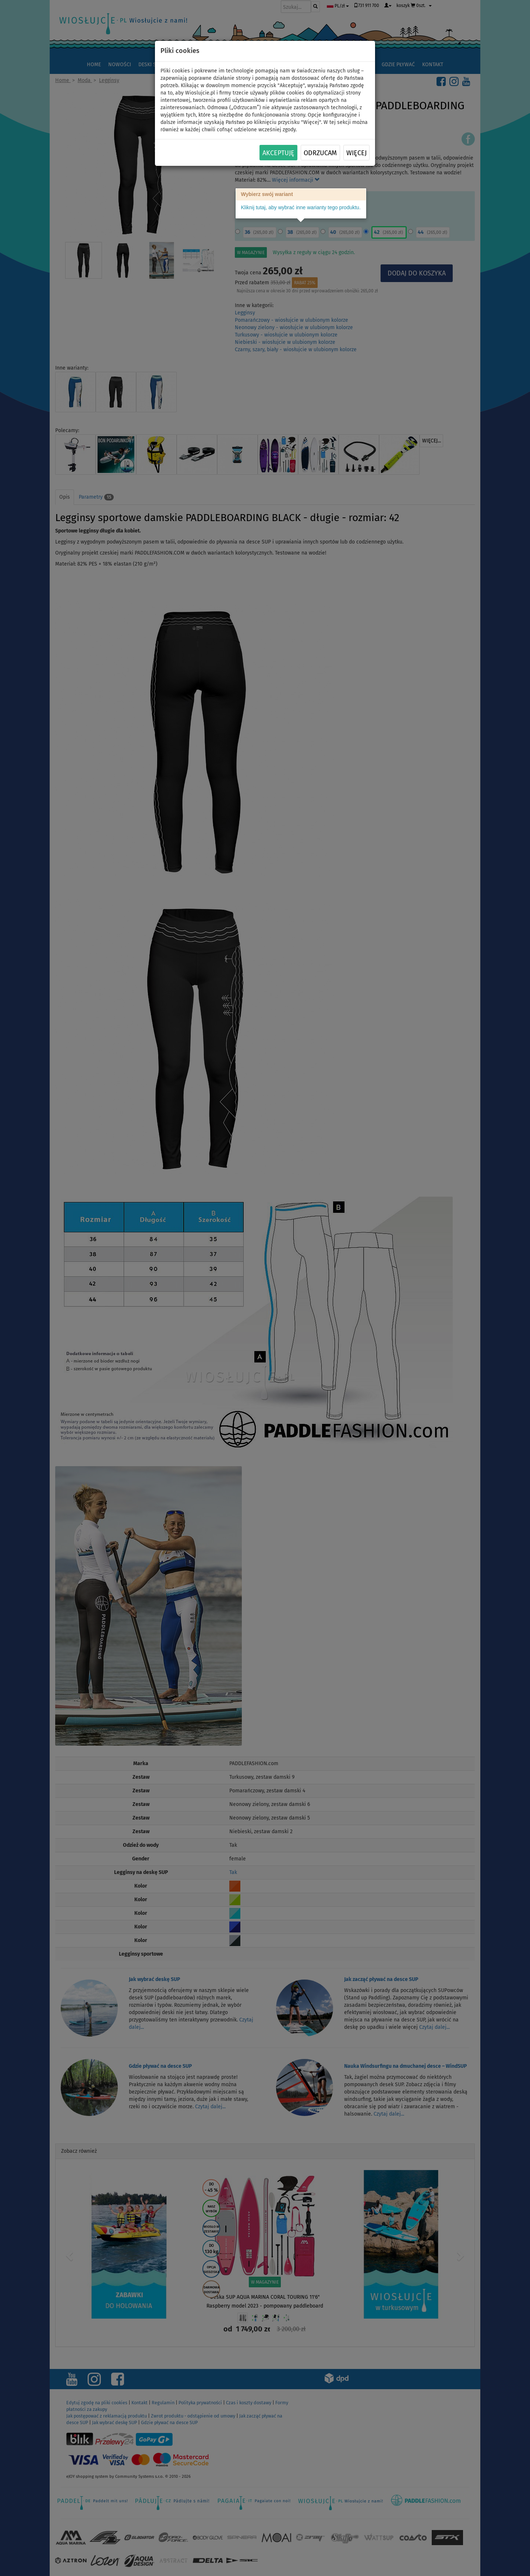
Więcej (356, 153)
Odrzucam (320, 153)
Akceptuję (278, 153)
